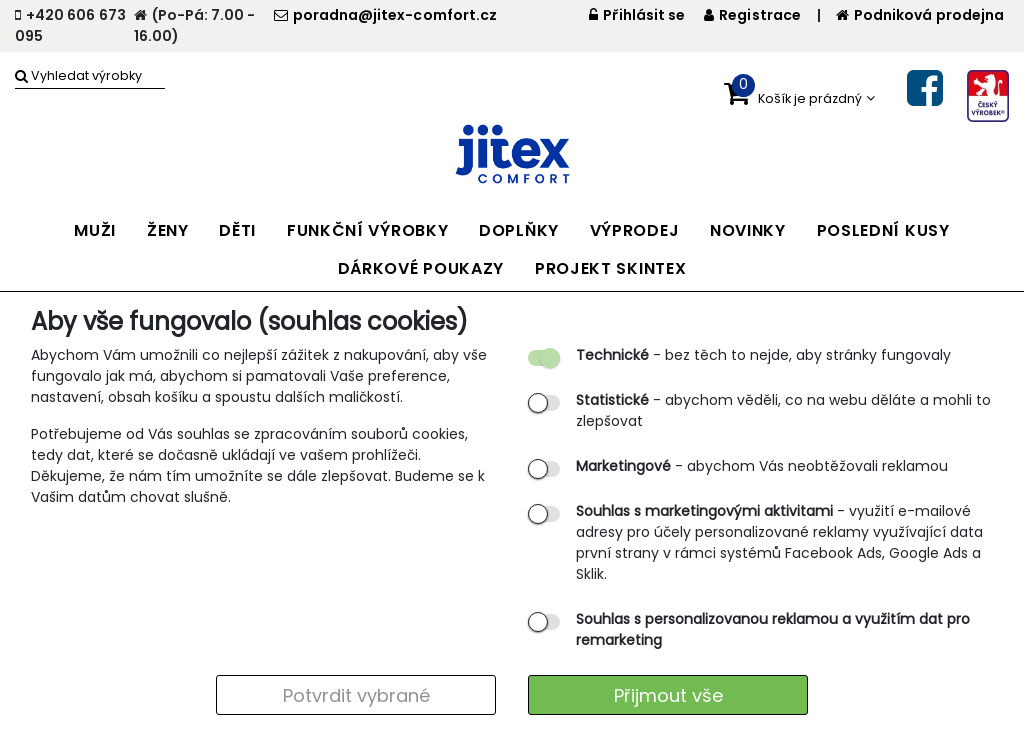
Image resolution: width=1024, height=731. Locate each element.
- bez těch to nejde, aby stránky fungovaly (763, 355)
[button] (799, 94)
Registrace (752, 15)
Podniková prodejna (920, 15)
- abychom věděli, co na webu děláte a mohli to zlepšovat (783, 410)
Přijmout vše (668, 695)
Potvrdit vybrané (356, 695)
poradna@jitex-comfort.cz (385, 15)
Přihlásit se (637, 15)
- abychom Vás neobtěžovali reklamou (762, 466)
